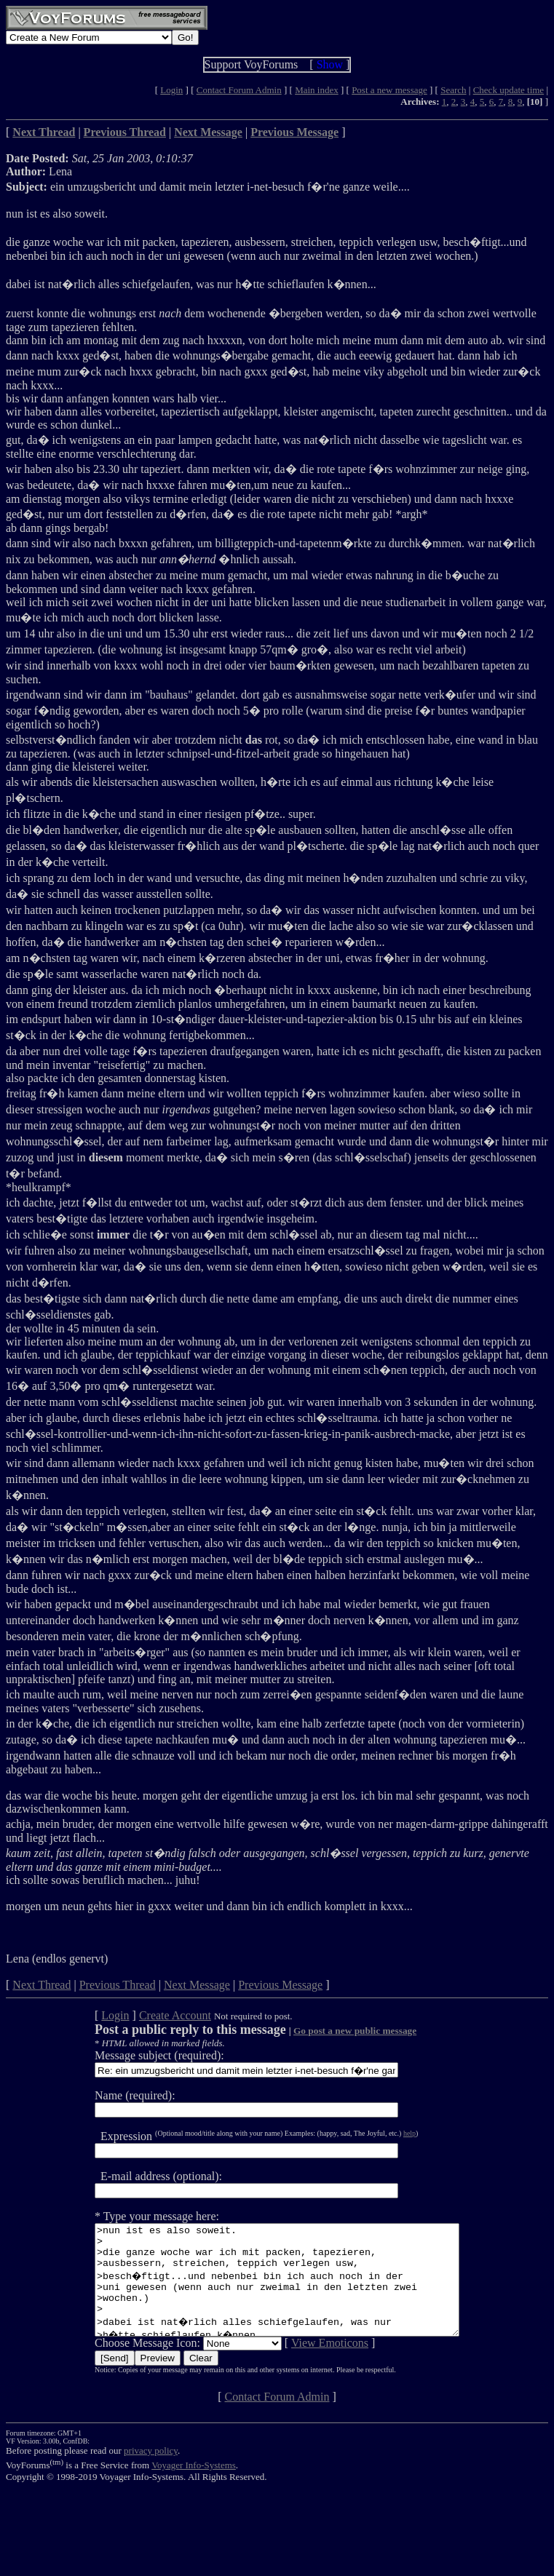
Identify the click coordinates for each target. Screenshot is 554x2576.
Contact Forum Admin (239, 89)
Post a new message (389, 89)
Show (330, 64)
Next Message (197, 1985)
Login (171, 89)
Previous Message (280, 1985)
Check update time (508, 89)
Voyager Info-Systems (193, 2486)
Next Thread (41, 1985)
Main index (317, 89)
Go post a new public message (333, 2030)
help (387, 2133)
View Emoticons (308, 2364)
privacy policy (151, 2472)
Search (453, 89)
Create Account (153, 2015)
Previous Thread (117, 1985)
